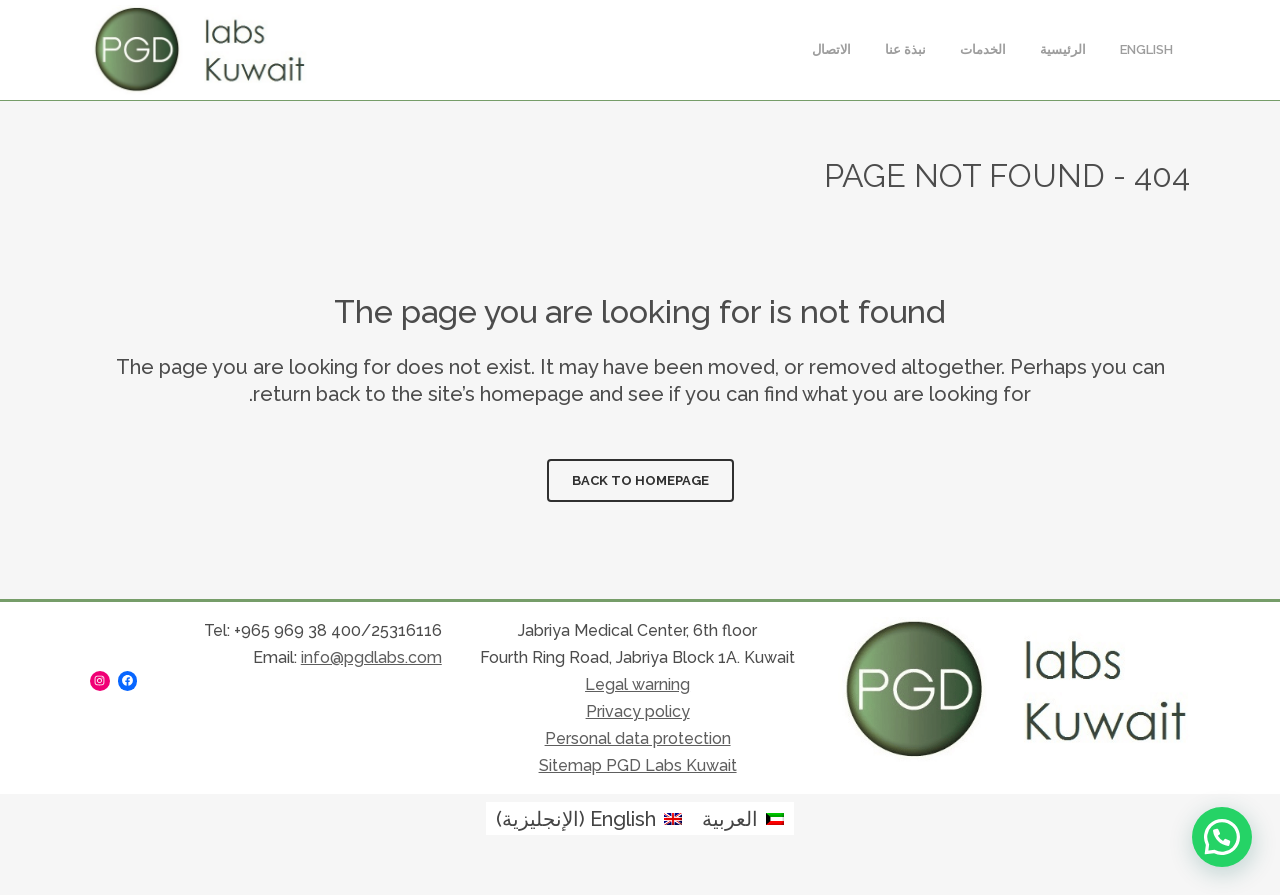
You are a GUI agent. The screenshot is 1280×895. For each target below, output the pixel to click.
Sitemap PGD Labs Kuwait (638, 765)
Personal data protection (638, 738)
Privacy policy (638, 711)
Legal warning (637, 684)
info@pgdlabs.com (371, 657)
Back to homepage (640, 480)
